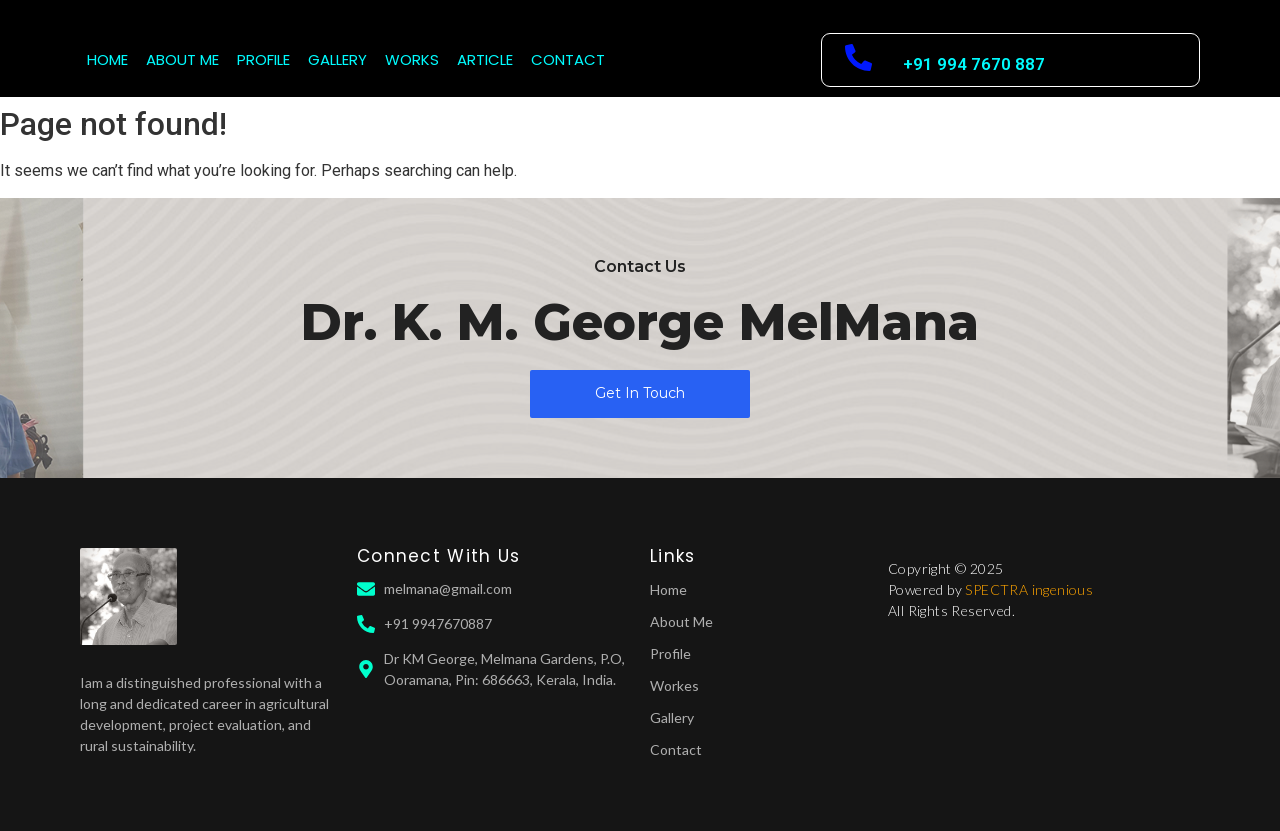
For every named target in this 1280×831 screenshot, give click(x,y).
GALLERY (337, 59)
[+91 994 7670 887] (858, 60)
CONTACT (568, 59)
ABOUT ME (182, 59)
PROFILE (263, 59)
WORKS (412, 59)
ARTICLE (485, 59)
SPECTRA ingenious (1029, 589)
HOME (107, 59)
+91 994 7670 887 (974, 64)
